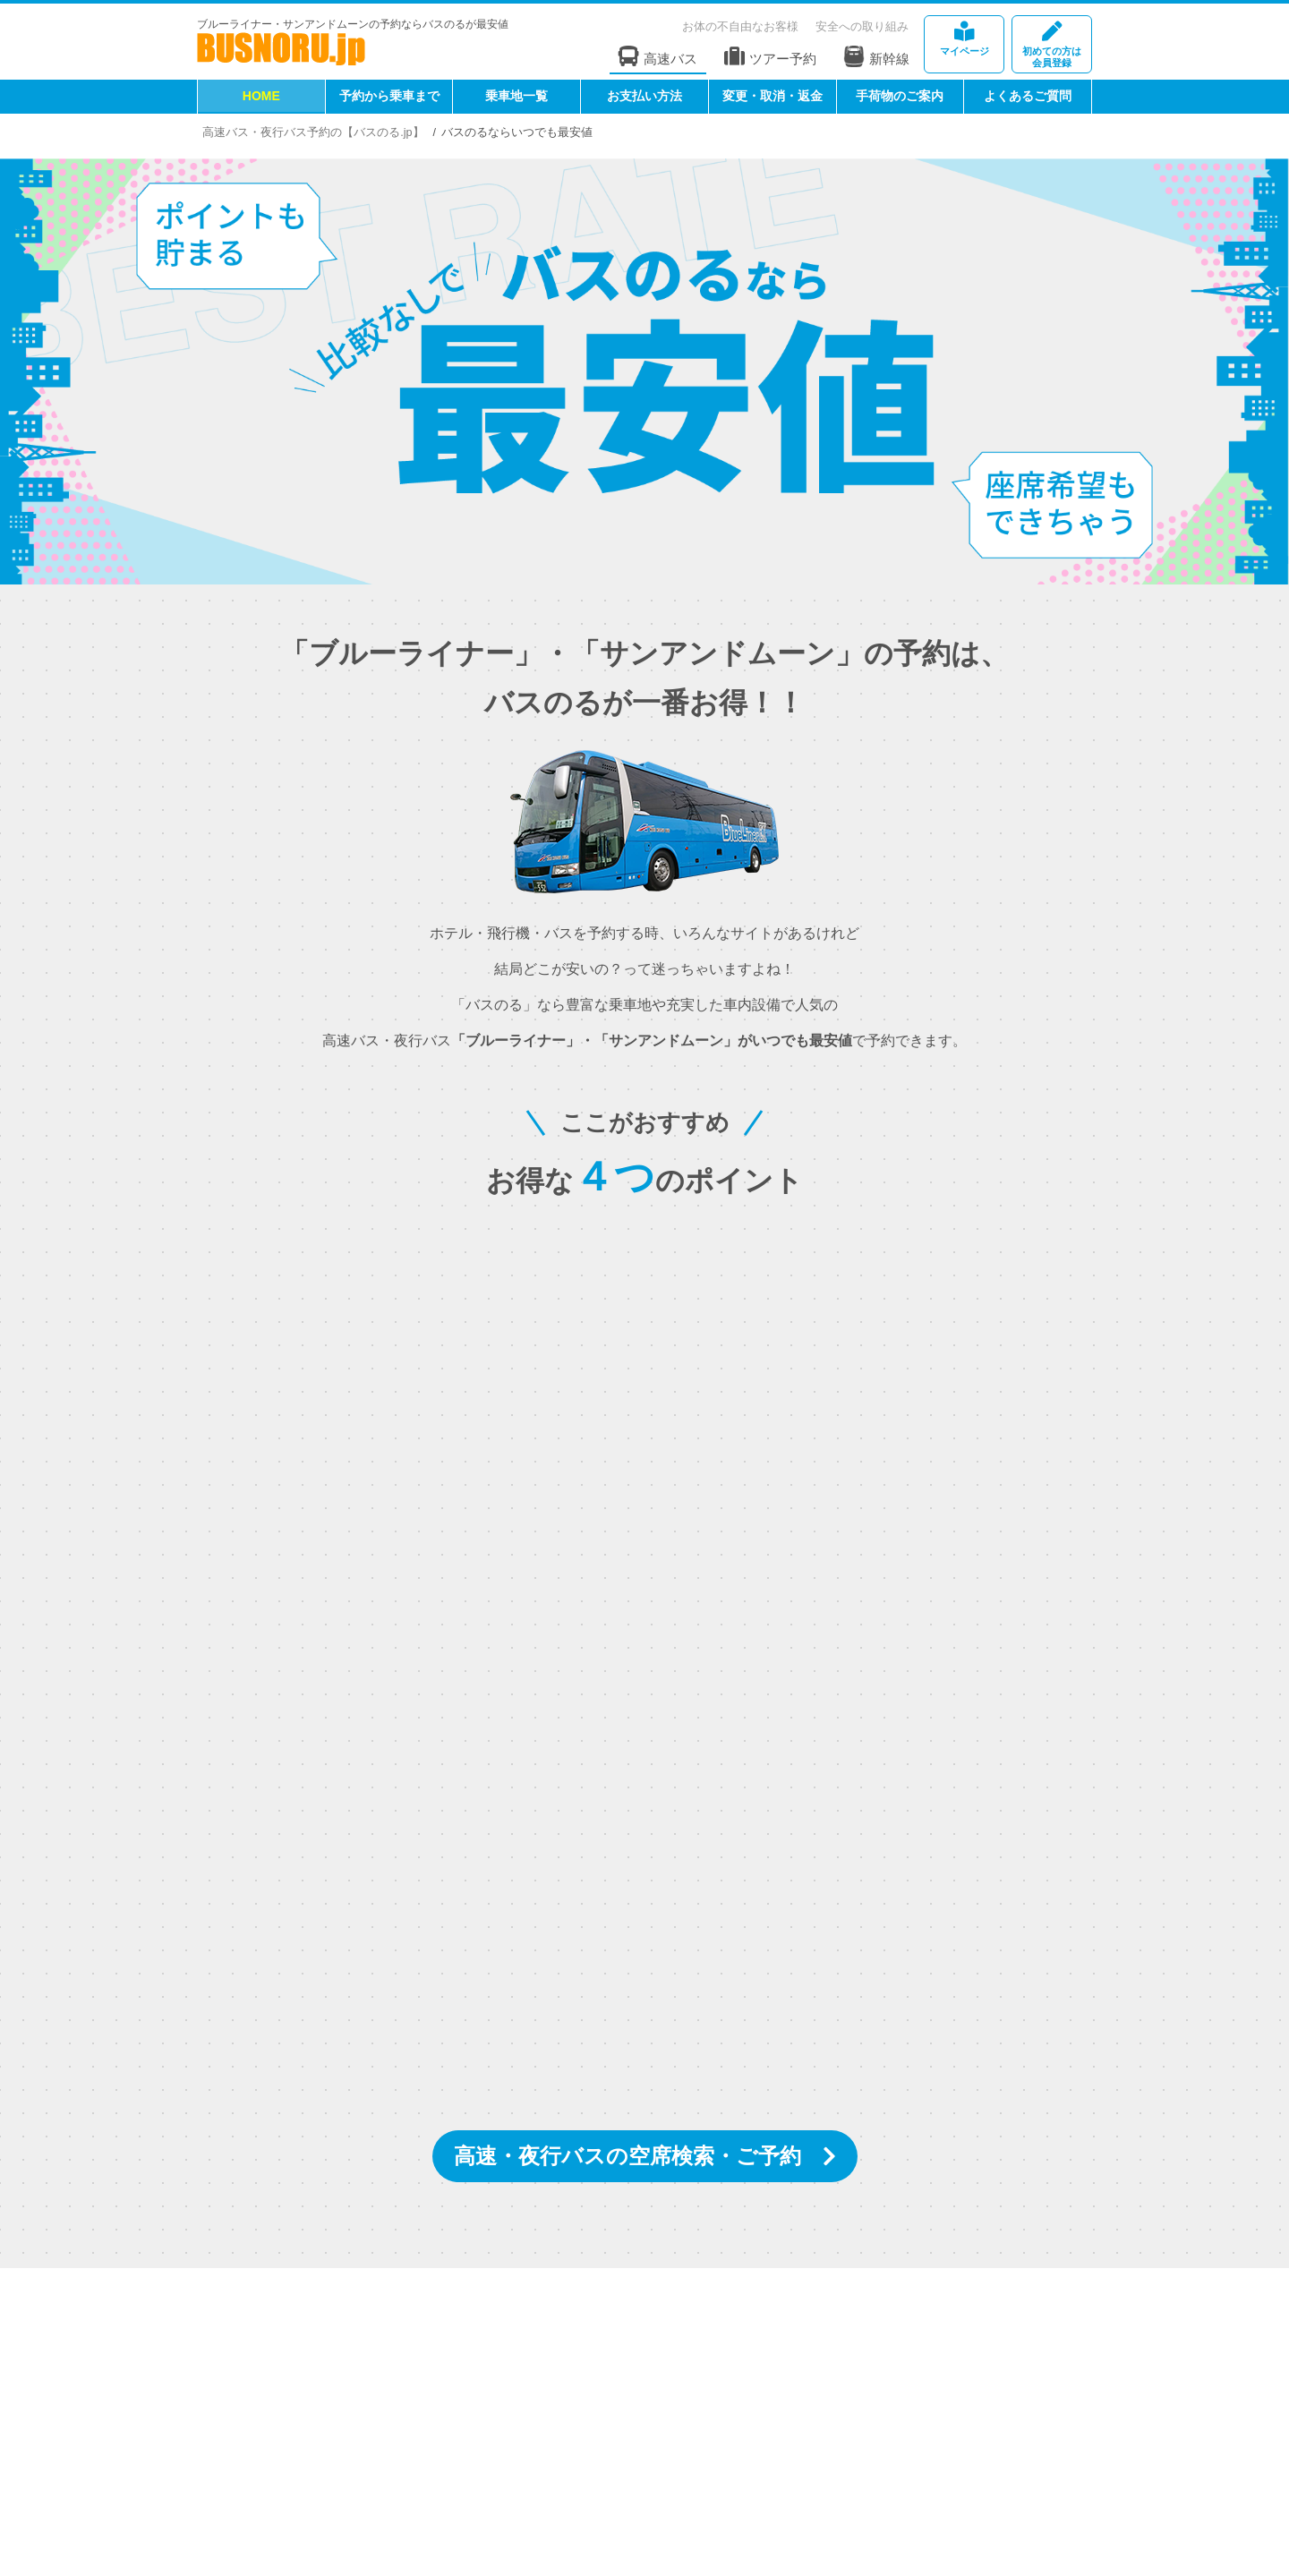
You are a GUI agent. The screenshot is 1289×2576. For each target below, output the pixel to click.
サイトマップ (1033, 2442)
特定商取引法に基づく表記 (645, 2442)
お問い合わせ (243, 2458)
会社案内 (293, 2442)
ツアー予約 (770, 57)
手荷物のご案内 (899, 96)
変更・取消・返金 (772, 96)
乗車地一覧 (516, 96)
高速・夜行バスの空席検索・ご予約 (627, 2156)
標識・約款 (519, 2442)
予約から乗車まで (389, 96)
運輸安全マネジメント (403, 2442)
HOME (261, 96)
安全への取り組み (862, 26)
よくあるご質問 (1027, 96)
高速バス (658, 57)
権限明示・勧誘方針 (796, 2442)
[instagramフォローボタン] (533, 2355)
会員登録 (1051, 45)
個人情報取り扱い (922, 2442)
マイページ (964, 38)
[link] (951, 2513)
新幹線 (876, 56)
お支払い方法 (644, 96)
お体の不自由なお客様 (740, 26)
